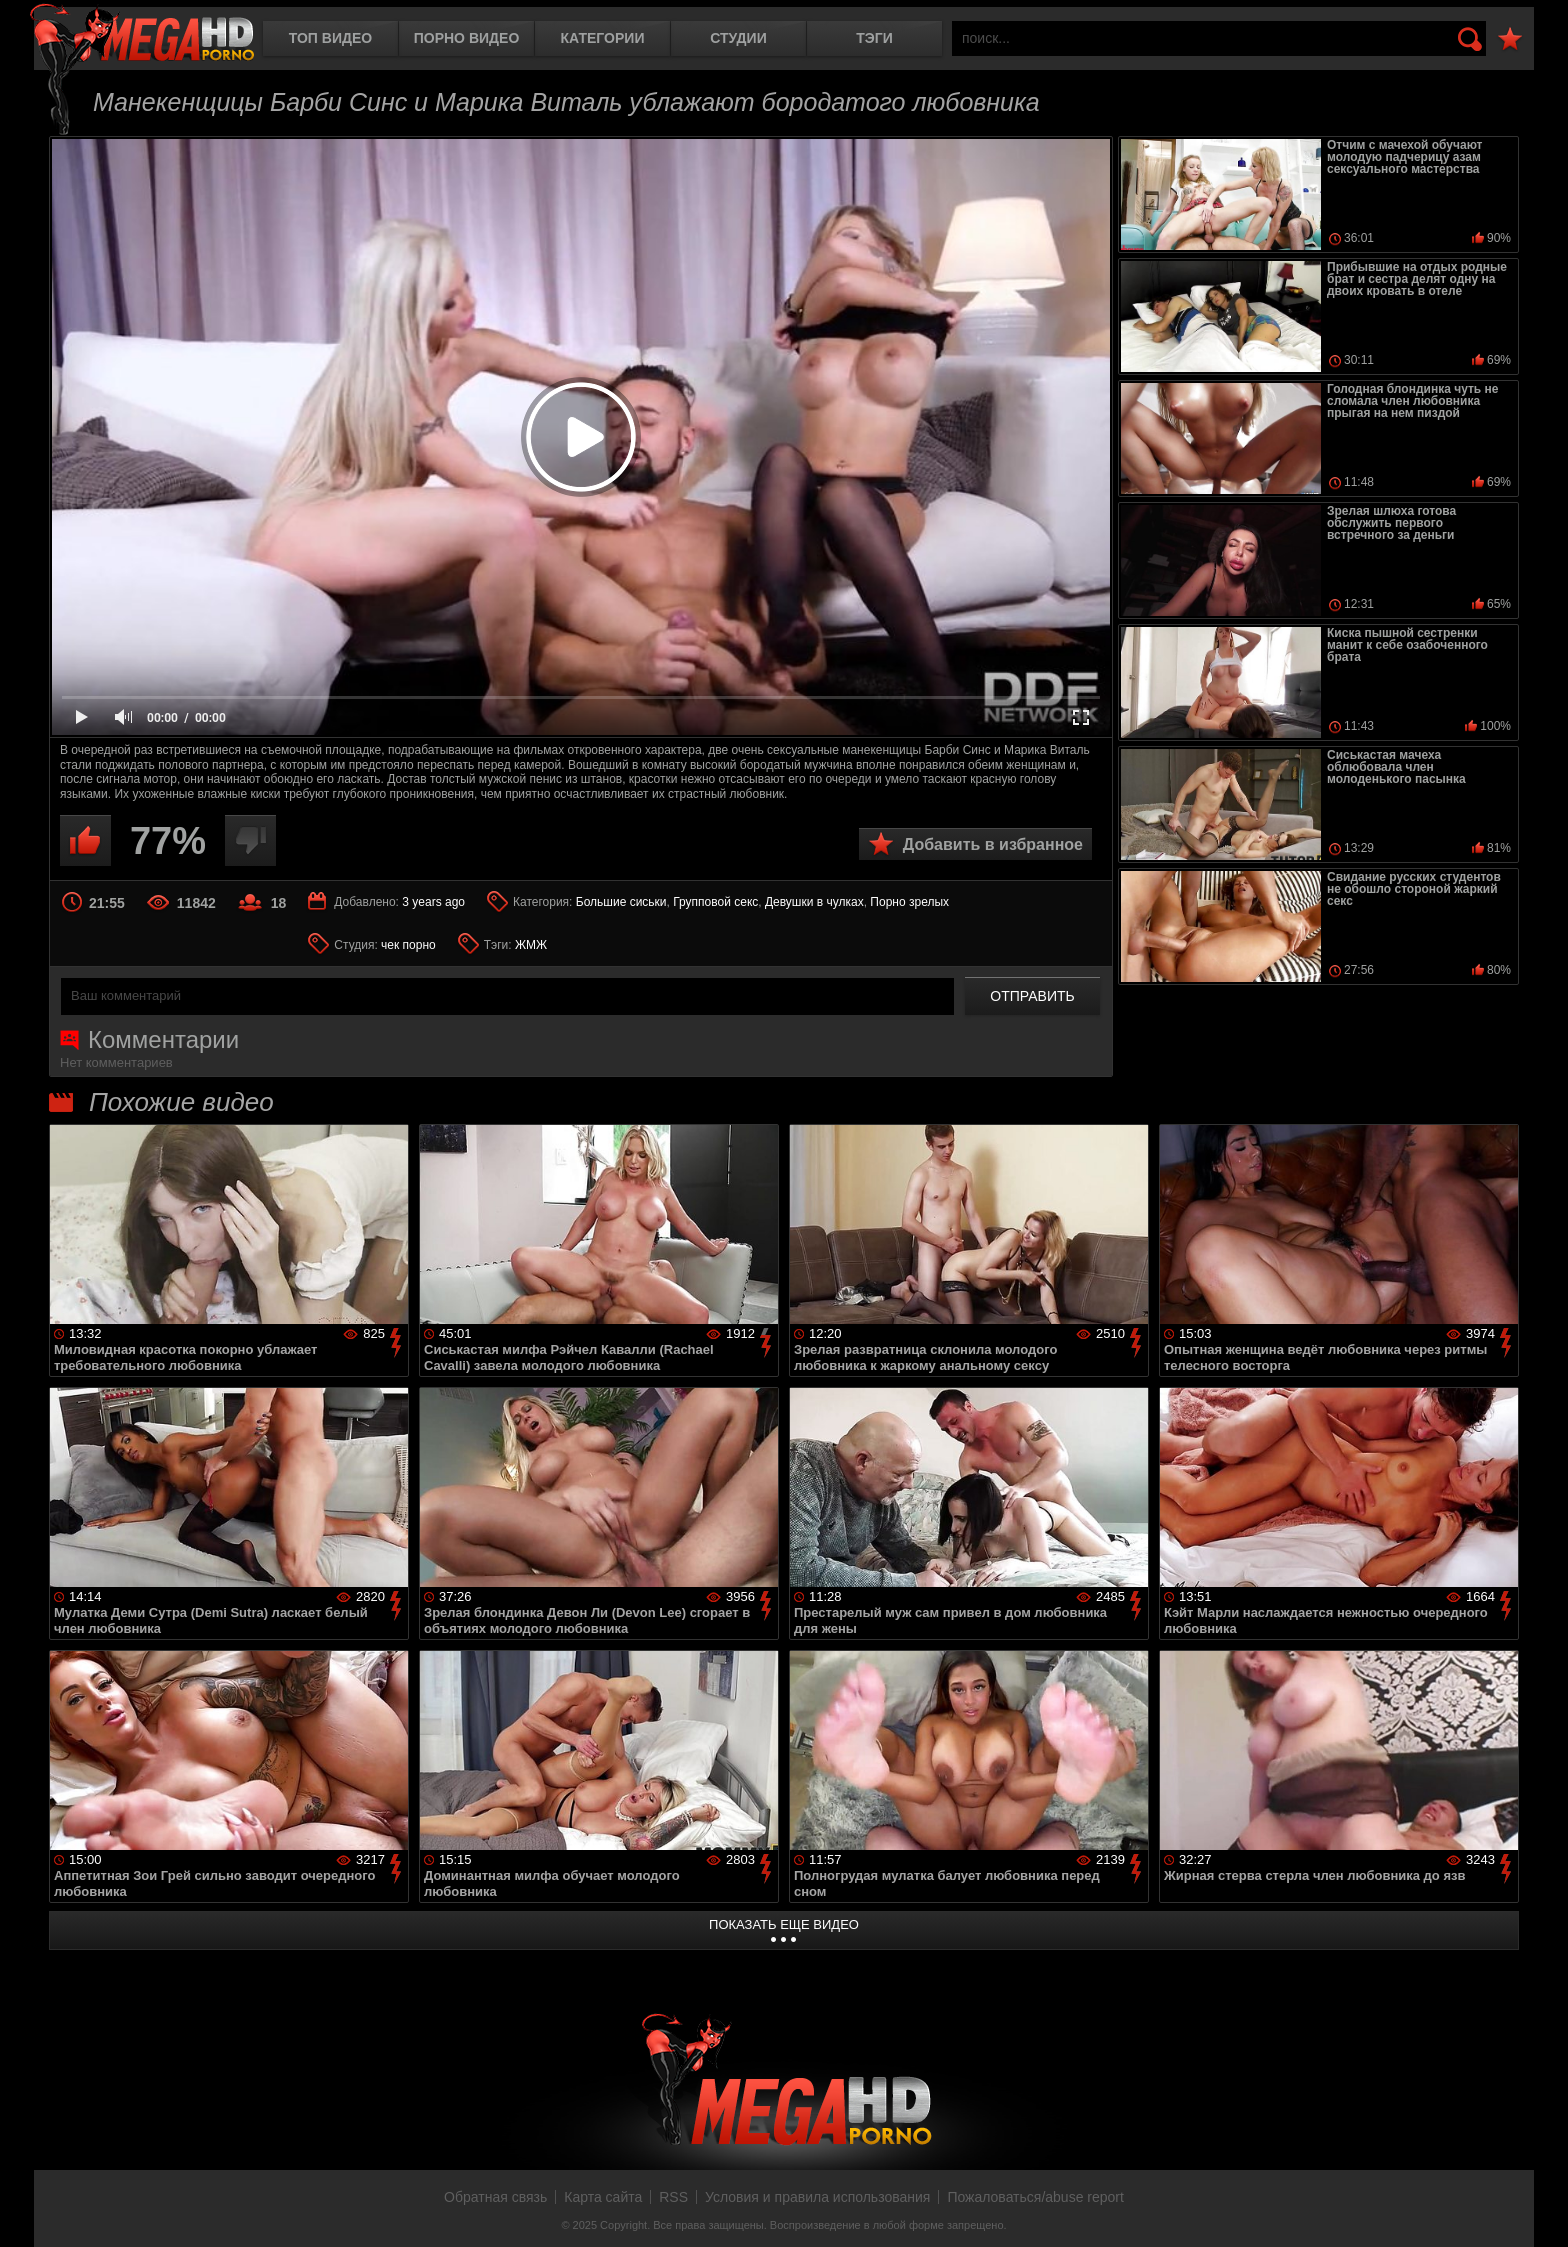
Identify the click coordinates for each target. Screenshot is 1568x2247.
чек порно (408, 945)
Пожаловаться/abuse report (1035, 2197)
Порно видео (467, 38)
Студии (738, 38)
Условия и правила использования (817, 2197)
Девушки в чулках (814, 902)
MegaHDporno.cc (142, 34)
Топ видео (330, 38)
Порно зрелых (909, 902)
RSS (673, 2197)
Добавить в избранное (993, 844)
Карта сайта (603, 2197)
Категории (603, 38)
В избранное (1510, 39)
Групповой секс (715, 902)
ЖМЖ (531, 945)
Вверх (1538, 2210)
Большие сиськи (621, 902)
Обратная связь (495, 2197)
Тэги (874, 38)
